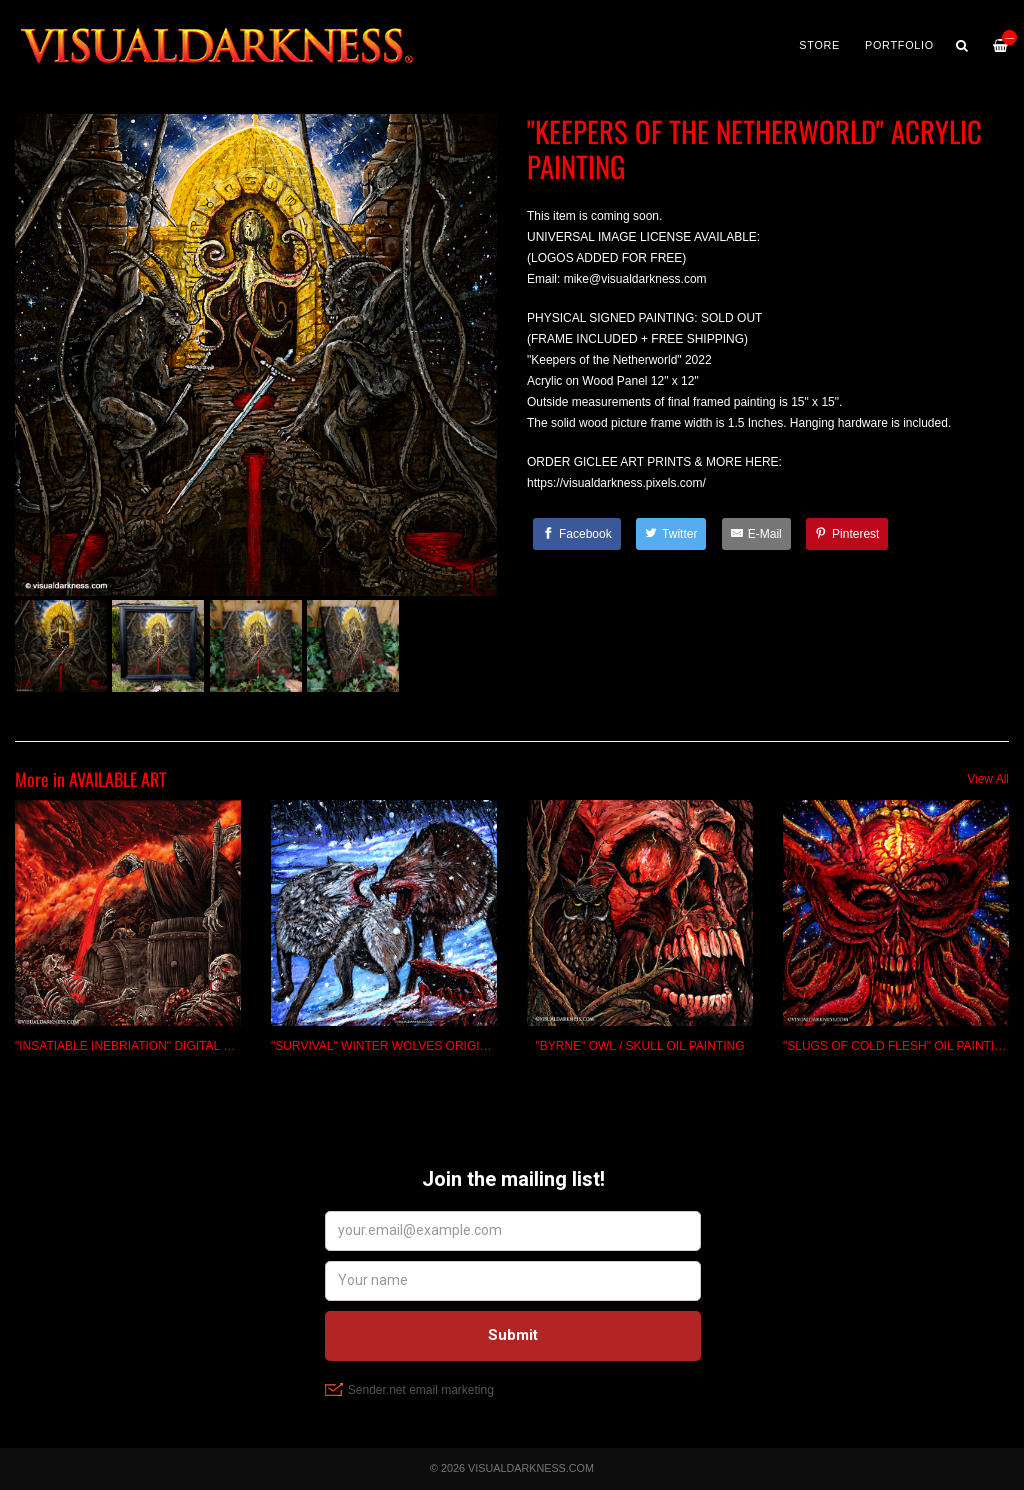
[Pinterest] (847, 534)
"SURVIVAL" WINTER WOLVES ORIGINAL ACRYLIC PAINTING (443, 1046)
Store (819, 45)
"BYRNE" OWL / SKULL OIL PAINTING (639, 1046)
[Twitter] (671, 534)
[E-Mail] (756, 534)
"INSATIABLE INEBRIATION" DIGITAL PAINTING (147, 1046)
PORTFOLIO (899, 45)
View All (988, 779)
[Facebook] (577, 534)
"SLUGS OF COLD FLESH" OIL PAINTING (897, 1046)
